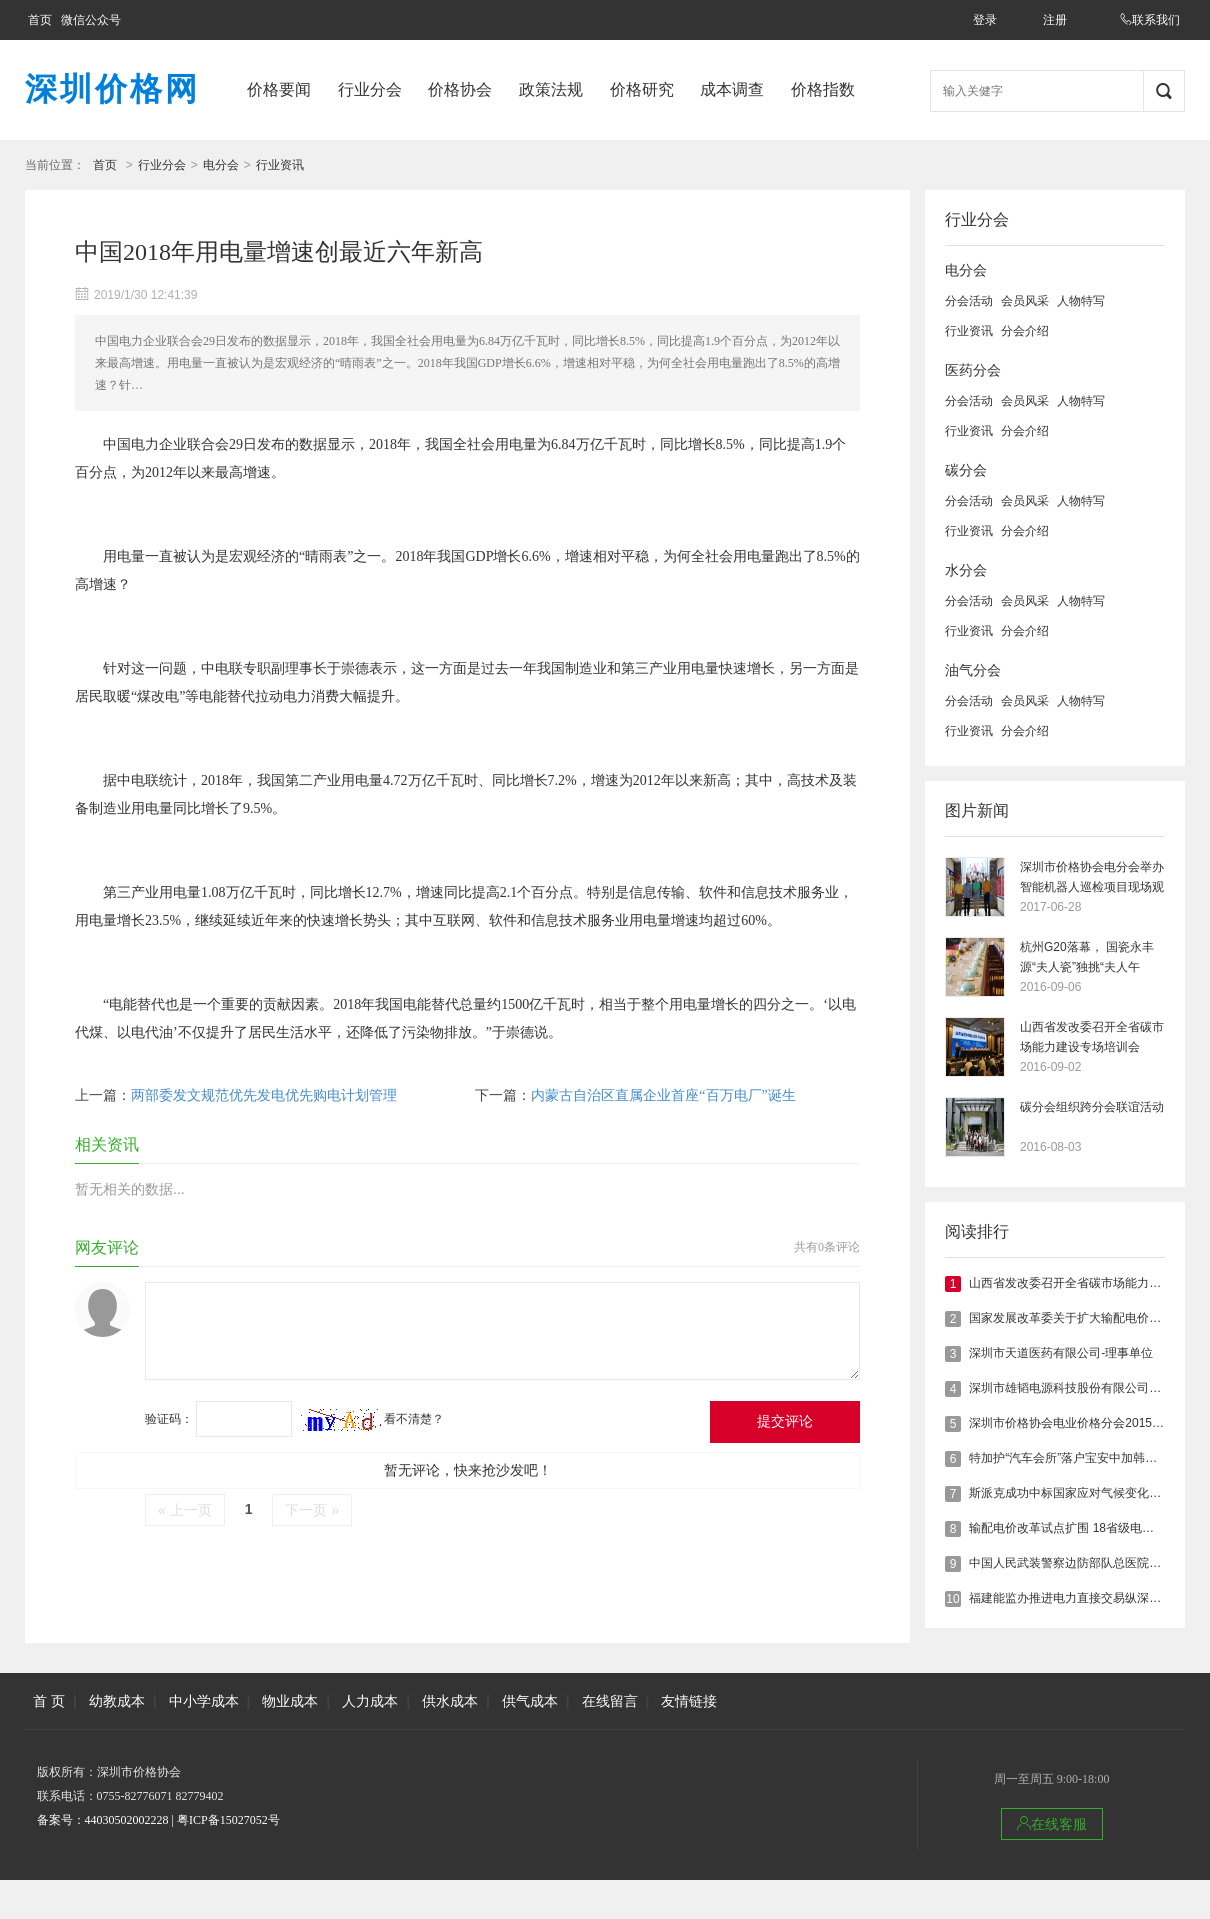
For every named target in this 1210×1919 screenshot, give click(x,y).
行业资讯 (280, 165)
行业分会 (370, 89)
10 (952, 1599)
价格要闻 (279, 89)
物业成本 (290, 1701)
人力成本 (370, 1701)
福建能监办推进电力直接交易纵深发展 (1071, 1598)
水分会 (966, 570)
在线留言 (610, 1701)
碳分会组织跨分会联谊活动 (1092, 1107)
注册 (1055, 20)
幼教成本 (117, 1701)
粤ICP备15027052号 (228, 1820)
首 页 (49, 1701)
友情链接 (689, 1701)
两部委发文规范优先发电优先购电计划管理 (264, 1095)
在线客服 (1052, 1824)
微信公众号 (91, 20)
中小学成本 (204, 1701)
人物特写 (1081, 301)
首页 (40, 20)
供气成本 (530, 1701)
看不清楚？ (372, 1419)
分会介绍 (1025, 331)
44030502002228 (127, 1820)
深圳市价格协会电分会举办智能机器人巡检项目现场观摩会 (1092, 878)
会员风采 (1025, 301)
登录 (985, 20)
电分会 (221, 165)
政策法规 (551, 89)
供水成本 (450, 1701)
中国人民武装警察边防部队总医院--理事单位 (1087, 1563)
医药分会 (973, 370)
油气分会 (973, 670)
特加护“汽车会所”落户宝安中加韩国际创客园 (1087, 1458)
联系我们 (1150, 20)
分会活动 (969, 301)
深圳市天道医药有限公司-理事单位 (1061, 1353)
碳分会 (966, 470)
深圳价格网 (112, 89)
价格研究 (642, 89)
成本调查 (732, 89)
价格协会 (460, 89)
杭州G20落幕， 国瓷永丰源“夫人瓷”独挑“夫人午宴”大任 (1087, 958)
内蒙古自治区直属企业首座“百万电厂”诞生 (663, 1095)
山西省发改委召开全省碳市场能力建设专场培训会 (1092, 1037)
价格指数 (823, 89)
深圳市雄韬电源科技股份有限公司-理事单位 (1085, 1388)
